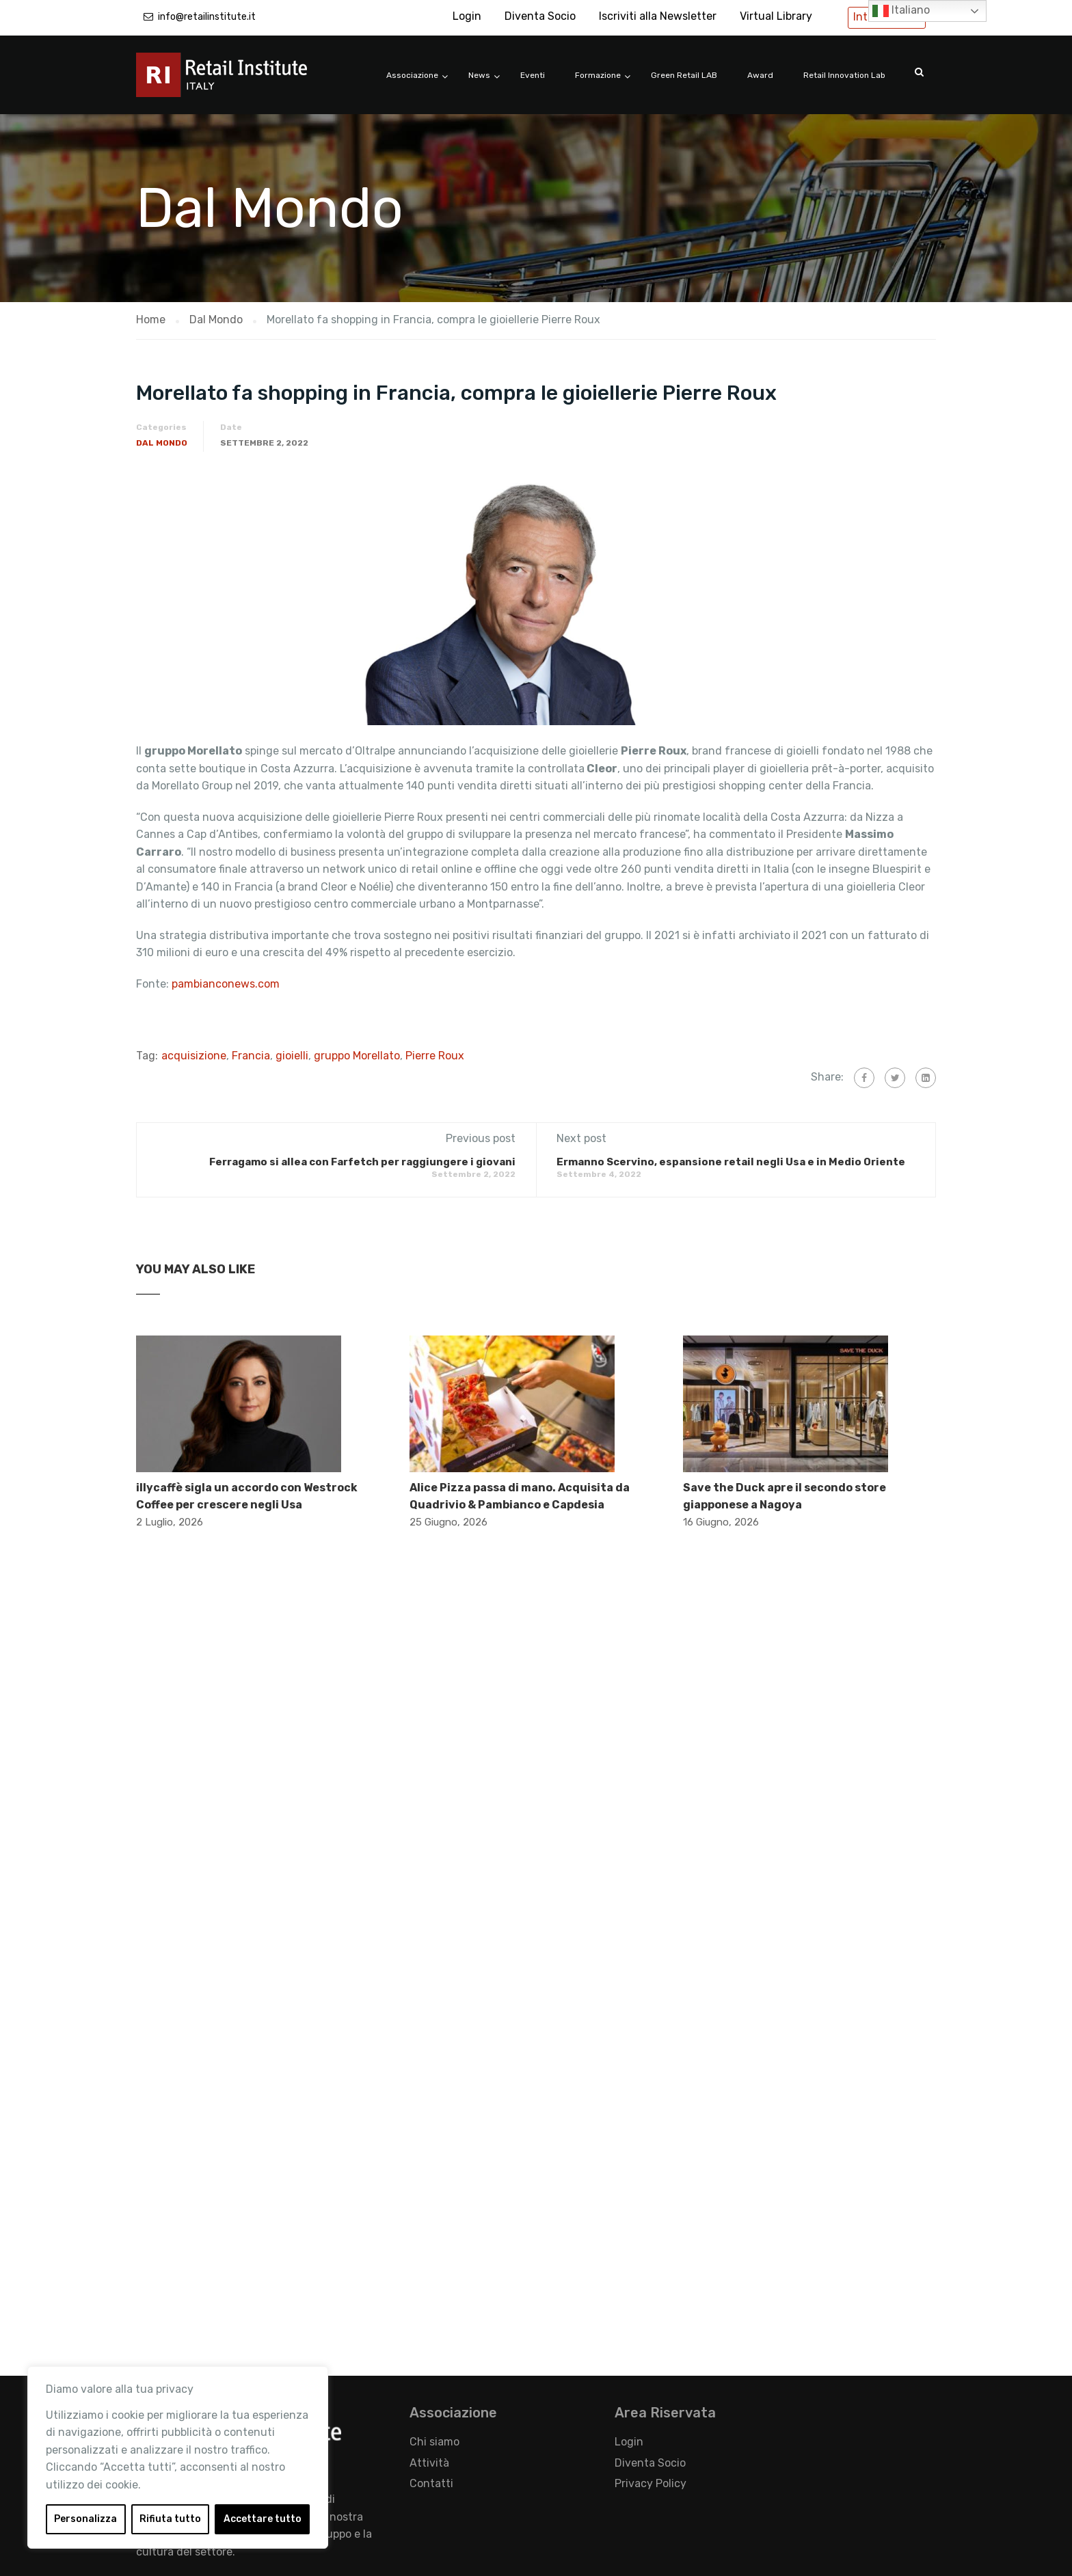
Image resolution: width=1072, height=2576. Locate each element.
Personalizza (85, 2519)
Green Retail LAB (684, 75)
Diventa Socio (540, 16)
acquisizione (193, 1055)
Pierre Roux (434, 1055)
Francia (251, 1055)
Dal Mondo (161, 443)
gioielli (292, 1055)
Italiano (901, 11)
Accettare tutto (263, 2519)
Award (760, 75)
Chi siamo (434, 2441)
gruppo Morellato (357, 1055)
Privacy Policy (650, 2483)
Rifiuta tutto (170, 2519)
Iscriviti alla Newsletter (657, 16)
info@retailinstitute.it (207, 17)
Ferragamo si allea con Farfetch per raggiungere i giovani (362, 1162)
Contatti (431, 2483)
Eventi (532, 75)
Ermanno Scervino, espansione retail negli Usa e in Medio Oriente (731, 1162)
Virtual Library (776, 16)
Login (467, 16)
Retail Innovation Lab (844, 75)
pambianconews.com (227, 983)
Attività (429, 2462)
